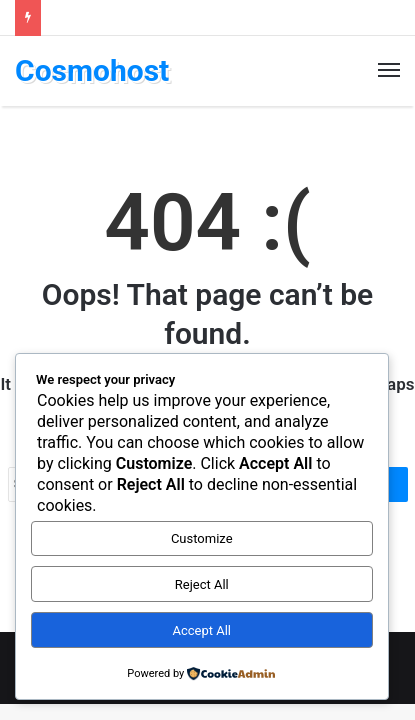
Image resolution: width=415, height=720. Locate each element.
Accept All (201, 630)
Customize (202, 538)
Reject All (202, 584)
